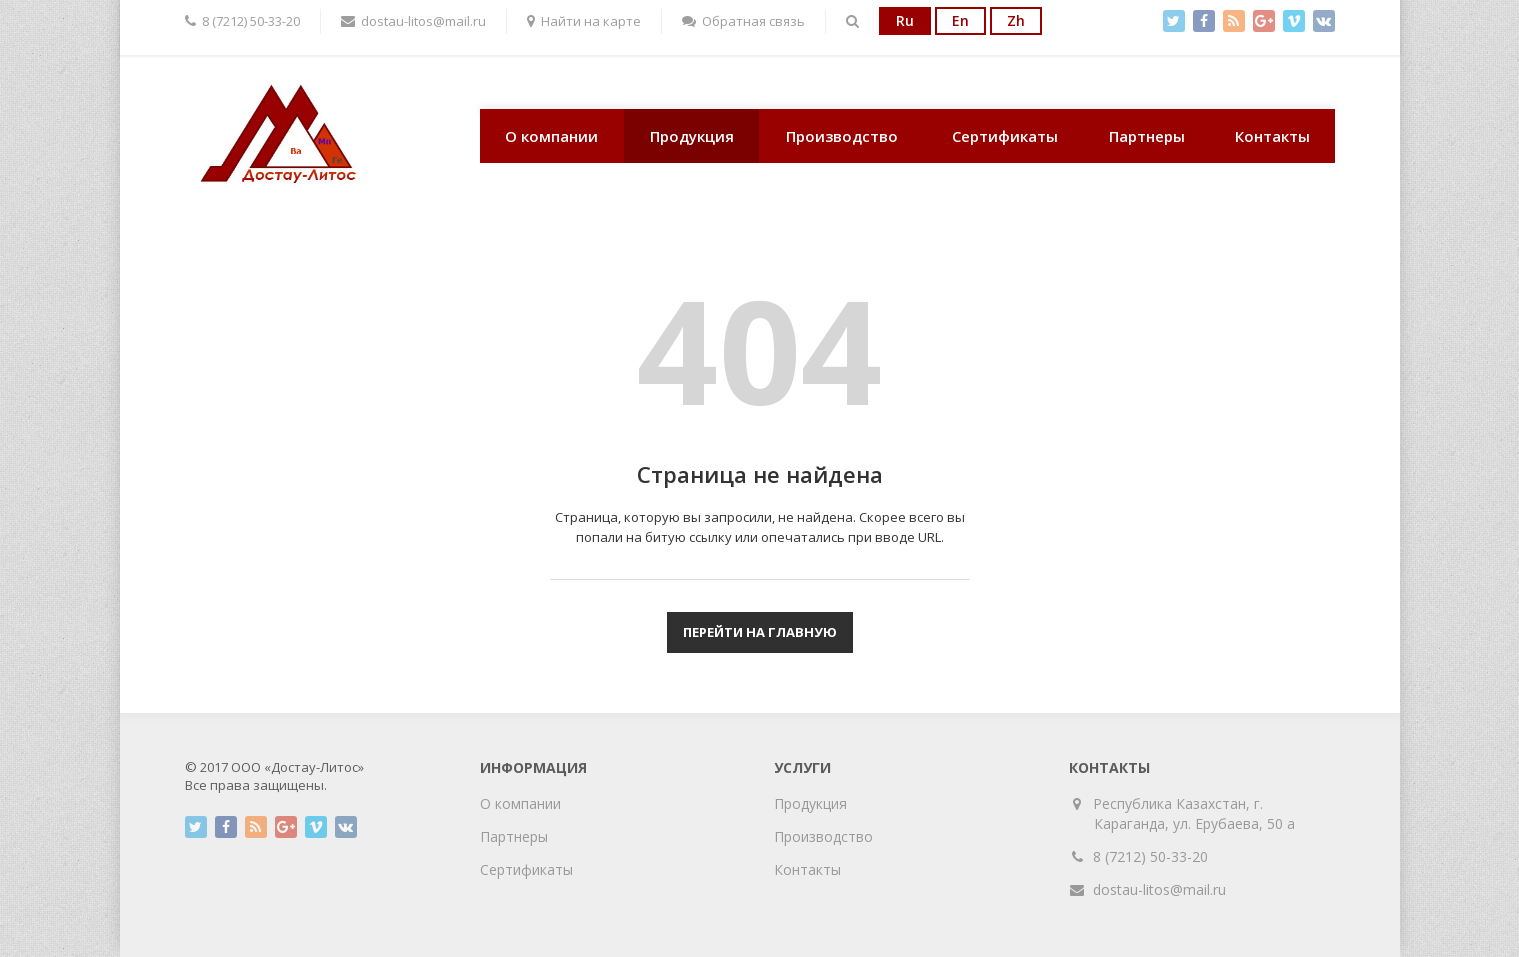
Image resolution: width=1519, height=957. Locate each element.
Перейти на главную (760, 632)
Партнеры (1147, 136)
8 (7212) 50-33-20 (1150, 856)
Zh (1016, 20)
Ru (905, 20)
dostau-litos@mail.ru (1159, 889)
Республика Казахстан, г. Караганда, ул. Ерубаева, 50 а (1194, 813)
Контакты (1272, 136)
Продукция (692, 136)
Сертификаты (1005, 136)
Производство (842, 136)
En (960, 20)
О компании (551, 136)
